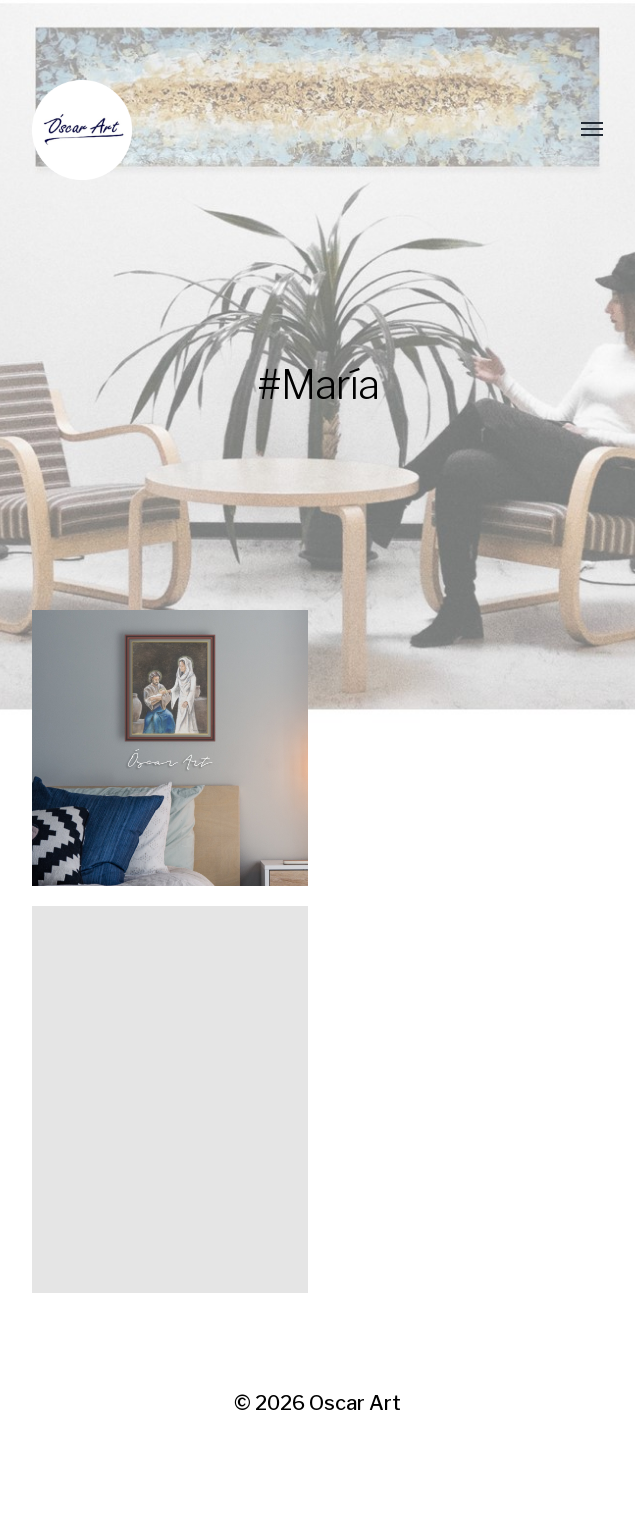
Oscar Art (355, 1403)
